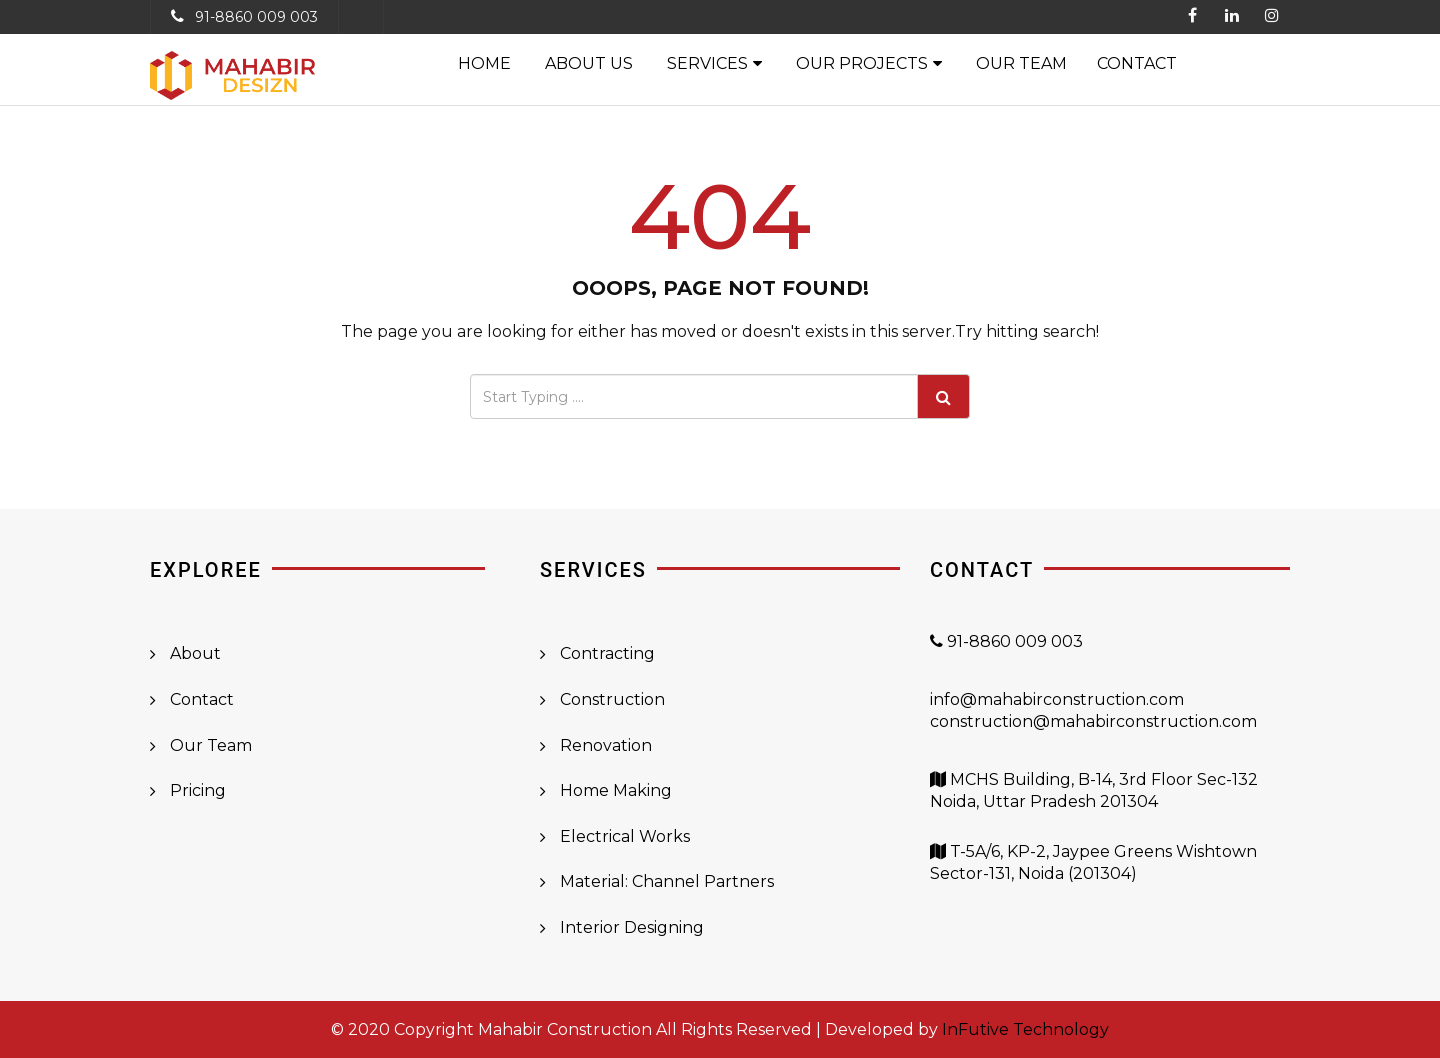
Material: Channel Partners (667, 881)
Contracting (607, 653)
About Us (589, 63)
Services (707, 63)
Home (484, 63)
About (195, 653)
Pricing (198, 790)
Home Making (616, 790)
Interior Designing (632, 927)
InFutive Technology (1025, 1029)
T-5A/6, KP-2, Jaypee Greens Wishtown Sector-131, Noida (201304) (1093, 874)
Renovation (606, 745)
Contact (1137, 63)
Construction (612, 699)
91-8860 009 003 (256, 17)
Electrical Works (625, 836)
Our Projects (862, 63)
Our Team (1021, 63)
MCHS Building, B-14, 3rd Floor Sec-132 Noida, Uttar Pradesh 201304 (1094, 802)
